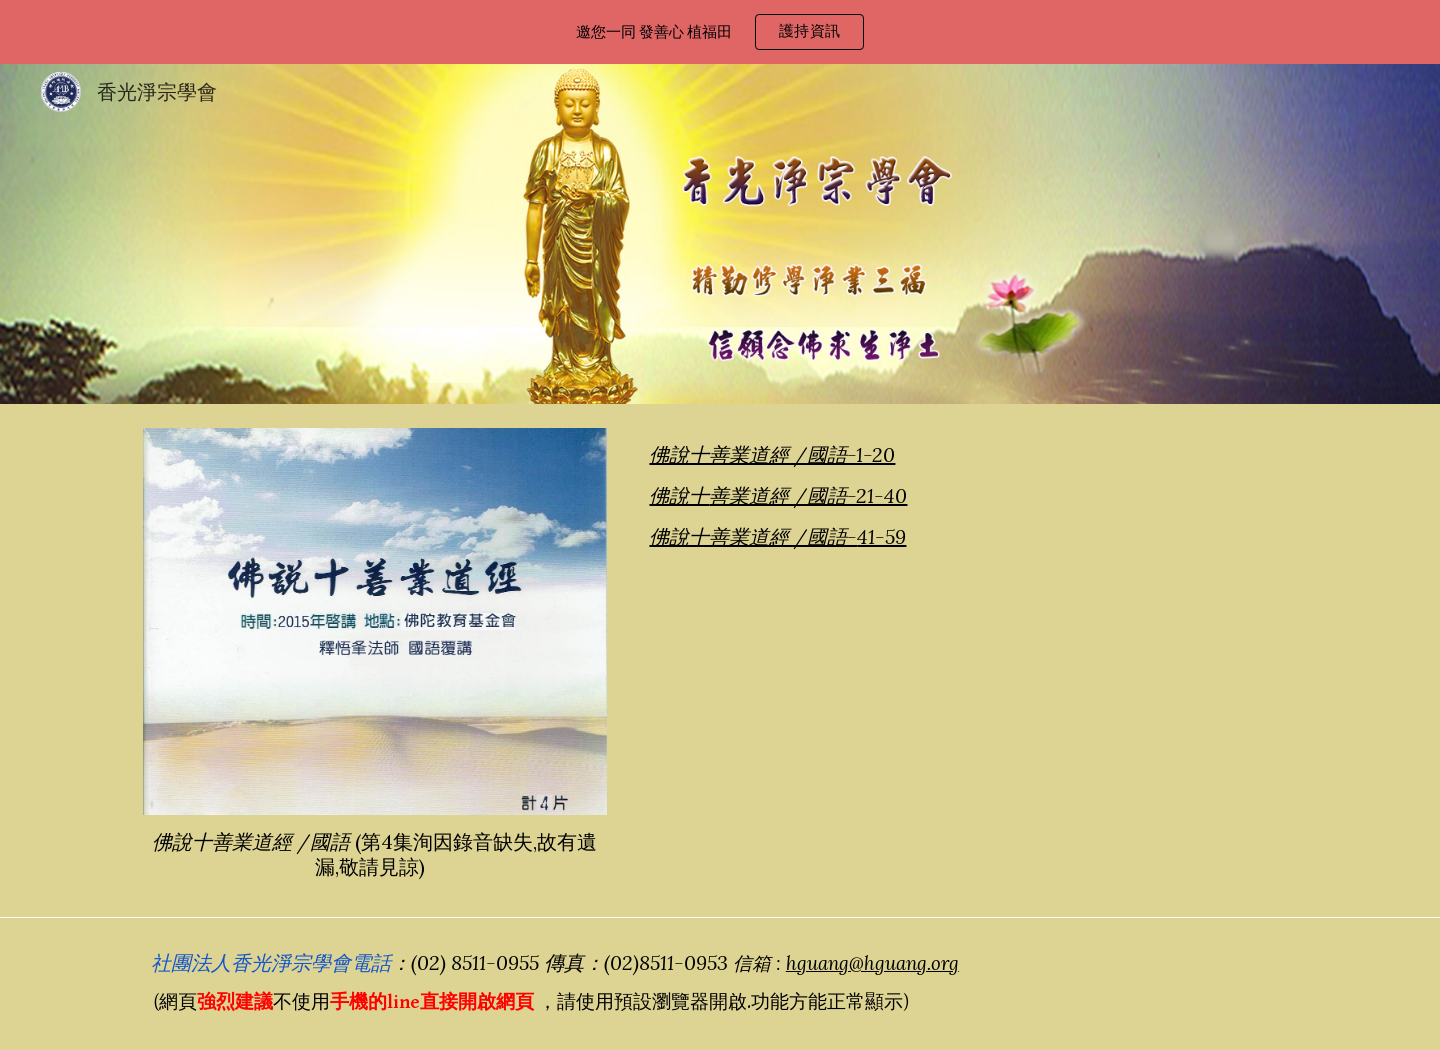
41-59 (881, 536)
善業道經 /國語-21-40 (808, 495)
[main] (375, 854)
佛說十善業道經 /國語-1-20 (772, 454)
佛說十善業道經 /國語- (753, 536)
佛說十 (679, 495)
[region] (720, 32)
